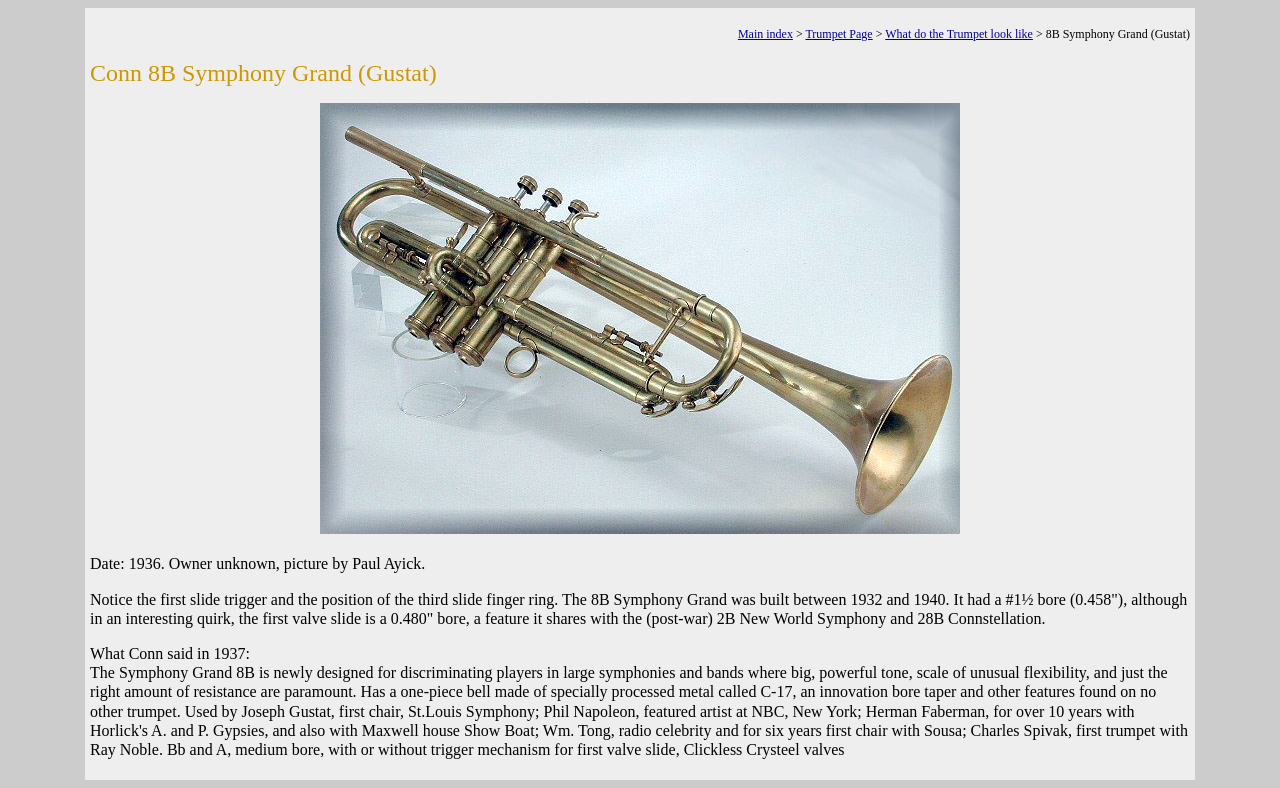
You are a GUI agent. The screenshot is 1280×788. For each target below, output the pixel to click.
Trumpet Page (838, 34)
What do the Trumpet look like (959, 34)
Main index (765, 34)
